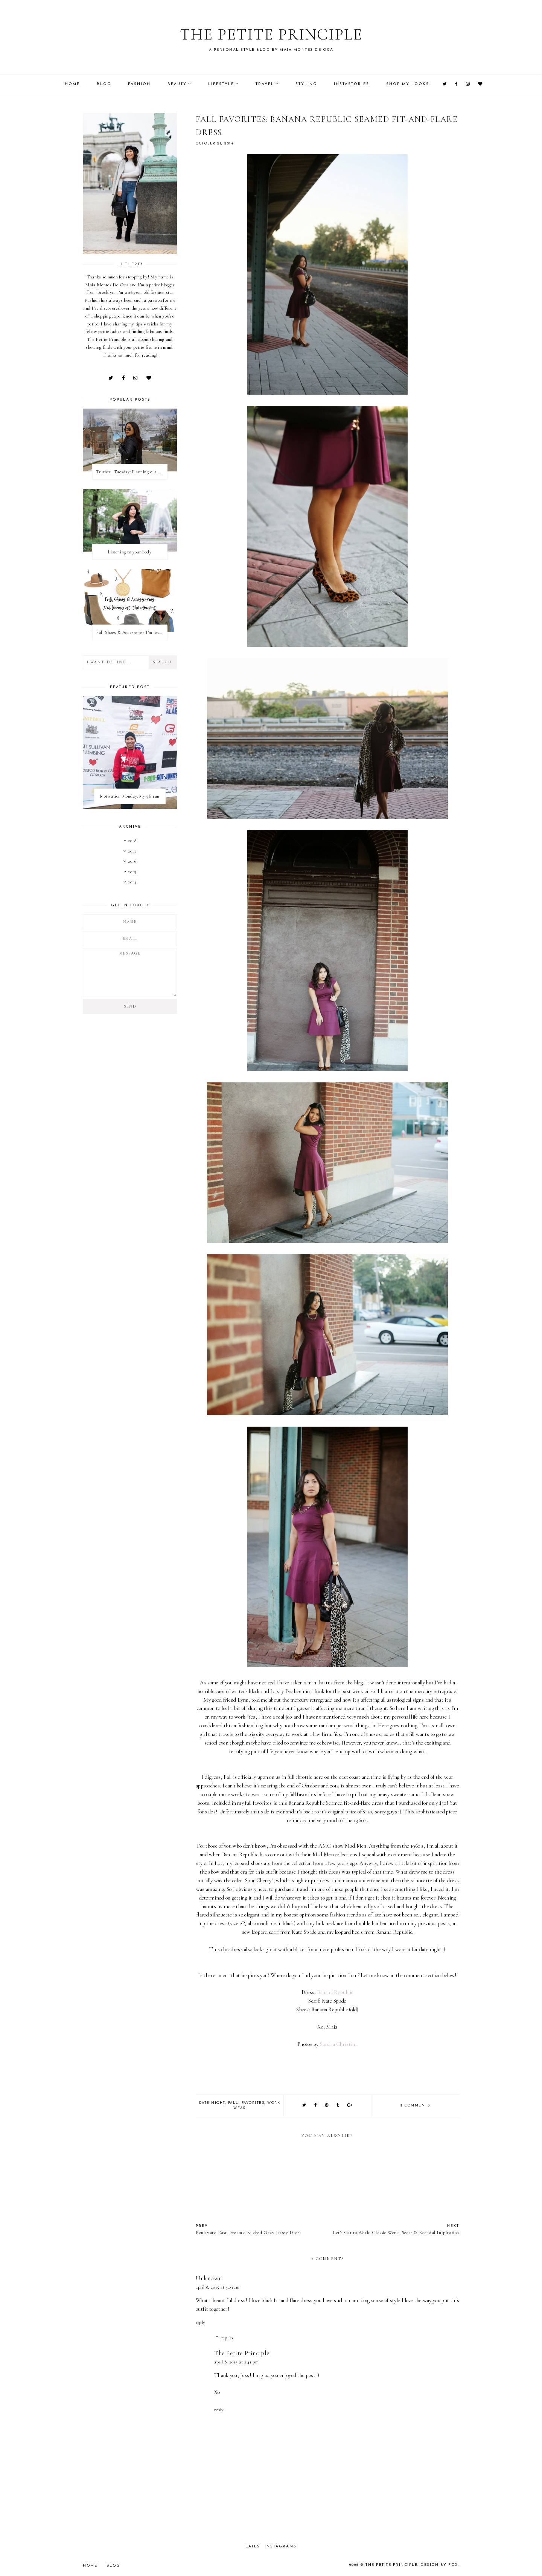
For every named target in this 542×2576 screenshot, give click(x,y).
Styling (306, 84)
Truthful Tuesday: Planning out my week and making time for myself (131, 471)
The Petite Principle (271, 32)
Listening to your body (129, 552)
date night (212, 2103)
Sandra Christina (339, 2044)
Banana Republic (335, 1992)
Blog (104, 84)
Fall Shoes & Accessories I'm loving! (131, 632)
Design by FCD (441, 2564)
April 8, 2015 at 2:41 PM (236, 2362)
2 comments (415, 2105)
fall (233, 2103)
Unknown (209, 2278)
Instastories (351, 84)
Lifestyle (221, 84)
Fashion (139, 84)
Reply (200, 2322)
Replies (227, 2337)
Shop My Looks (407, 84)
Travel (265, 84)
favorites (253, 2103)
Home (72, 84)
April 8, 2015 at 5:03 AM (217, 2287)
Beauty (177, 84)
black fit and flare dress (288, 2300)
